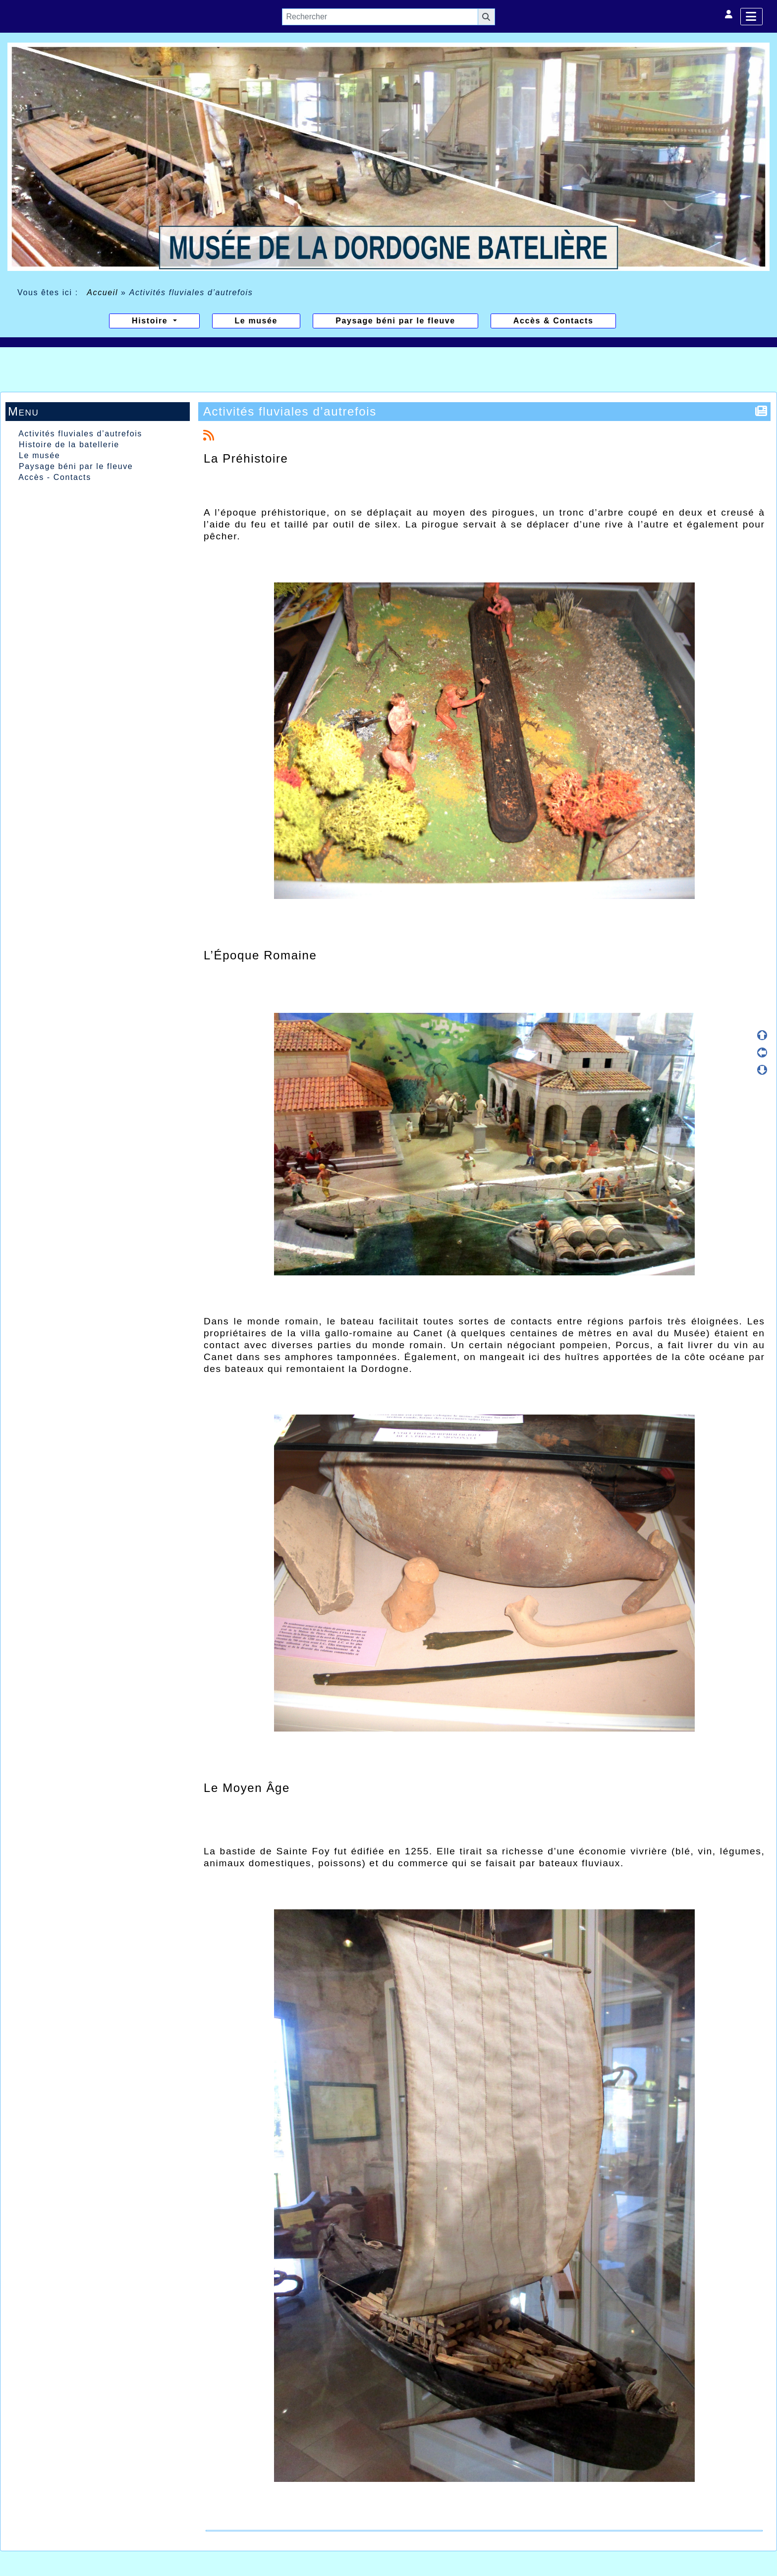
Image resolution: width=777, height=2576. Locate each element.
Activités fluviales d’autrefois (80, 433)
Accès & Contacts (553, 320)
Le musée (256, 320)
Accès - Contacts (54, 477)
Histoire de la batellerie (69, 444)
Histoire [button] (151, 320)
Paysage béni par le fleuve (395, 320)
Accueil (102, 292)
